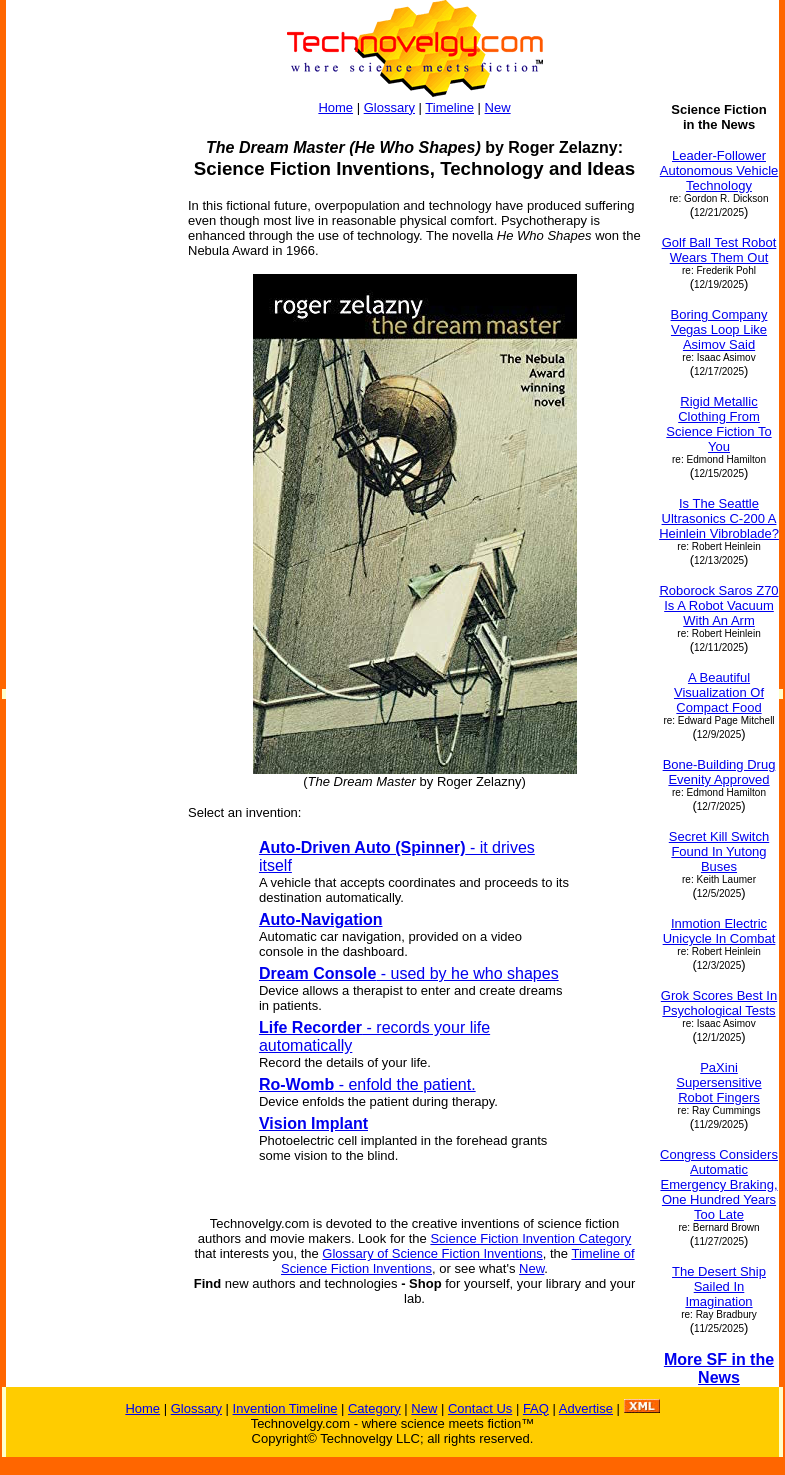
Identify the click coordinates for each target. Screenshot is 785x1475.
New (498, 107)
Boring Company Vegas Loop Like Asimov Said (719, 329)
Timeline (449, 107)
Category (374, 1408)
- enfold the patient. (367, 1084)
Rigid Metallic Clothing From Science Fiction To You (718, 424)
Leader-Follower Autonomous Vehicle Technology (719, 170)
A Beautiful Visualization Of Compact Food (719, 692)
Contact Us (480, 1408)
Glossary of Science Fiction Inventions (432, 1253)
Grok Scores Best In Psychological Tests (719, 1003)
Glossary (389, 107)
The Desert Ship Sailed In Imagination (719, 1286)
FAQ (536, 1408)
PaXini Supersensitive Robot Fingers (718, 1082)
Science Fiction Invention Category (530, 1238)
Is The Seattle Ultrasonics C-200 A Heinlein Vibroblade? (719, 518)
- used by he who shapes (409, 973)
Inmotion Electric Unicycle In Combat (719, 931)
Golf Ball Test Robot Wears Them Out (719, 250)
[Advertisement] (88, 402)
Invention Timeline (285, 1408)
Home (335, 107)
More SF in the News (719, 1368)
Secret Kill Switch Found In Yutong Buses (719, 851)
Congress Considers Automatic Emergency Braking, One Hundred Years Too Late (719, 1184)
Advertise (586, 1408)
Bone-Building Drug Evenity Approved (719, 772)
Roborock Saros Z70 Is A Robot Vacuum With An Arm (718, 605)
